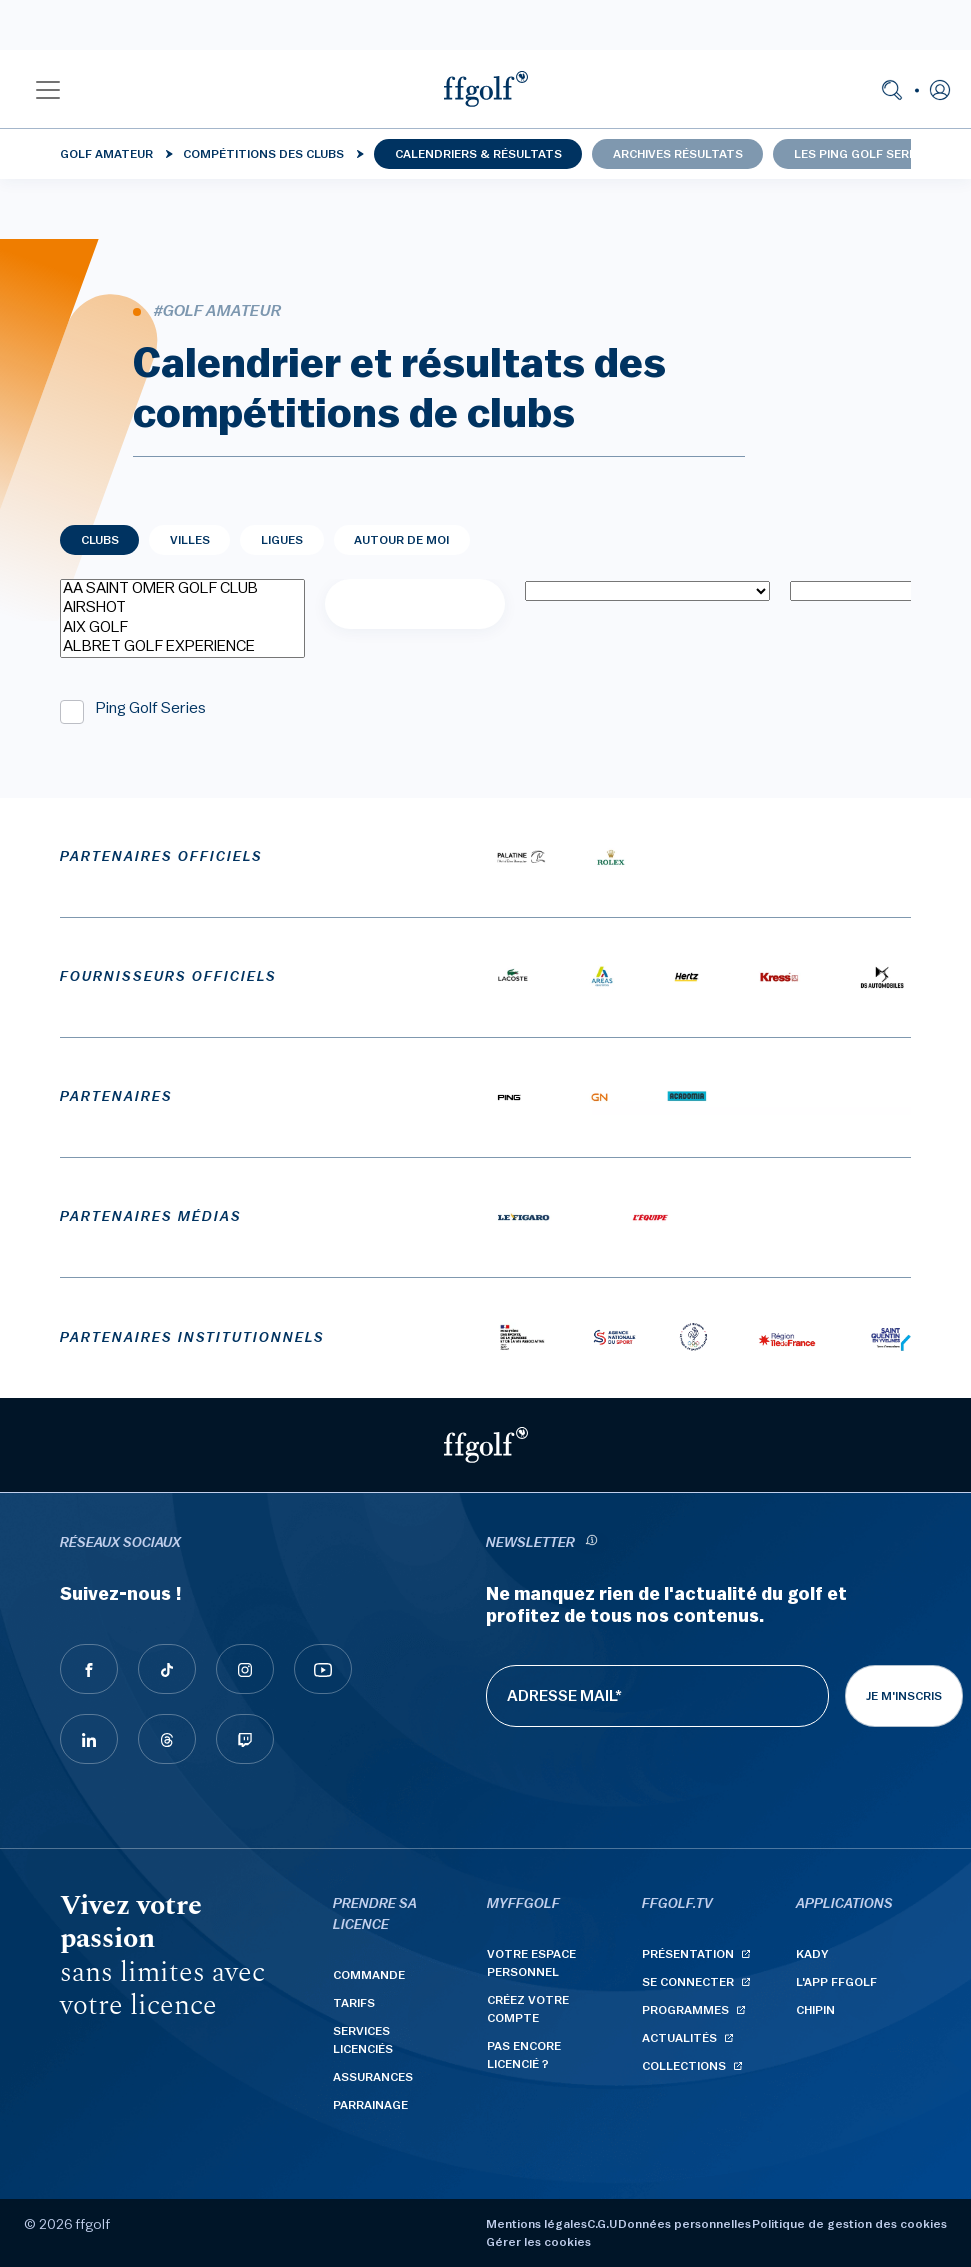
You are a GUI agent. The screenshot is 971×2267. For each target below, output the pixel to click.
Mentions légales (536, 2224)
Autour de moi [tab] (401, 540)
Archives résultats (678, 154)
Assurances (373, 2077)
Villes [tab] (190, 540)
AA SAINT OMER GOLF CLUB (182, 589)
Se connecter (688, 1982)
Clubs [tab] (100, 540)
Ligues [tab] (282, 540)
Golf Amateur (106, 154)
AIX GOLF (182, 628)
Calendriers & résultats (478, 154)
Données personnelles (684, 2224)
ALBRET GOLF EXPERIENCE (182, 647)
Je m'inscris (904, 1696)
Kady (812, 1954)
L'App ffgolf (836, 1982)
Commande (369, 1975)
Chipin (815, 2010)
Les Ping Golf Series (860, 154)
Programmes (685, 2010)
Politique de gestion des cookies (849, 2224)
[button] (48, 89)
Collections (684, 2066)
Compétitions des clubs (263, 154)
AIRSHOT (182, 608)
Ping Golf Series (151, 708)
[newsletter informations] (592, 1543)
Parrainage (370, 2105)
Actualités (679, 2038)
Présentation (688, 1954)
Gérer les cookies (538, 2242)
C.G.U (602, 2224)
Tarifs (354, 2003)
